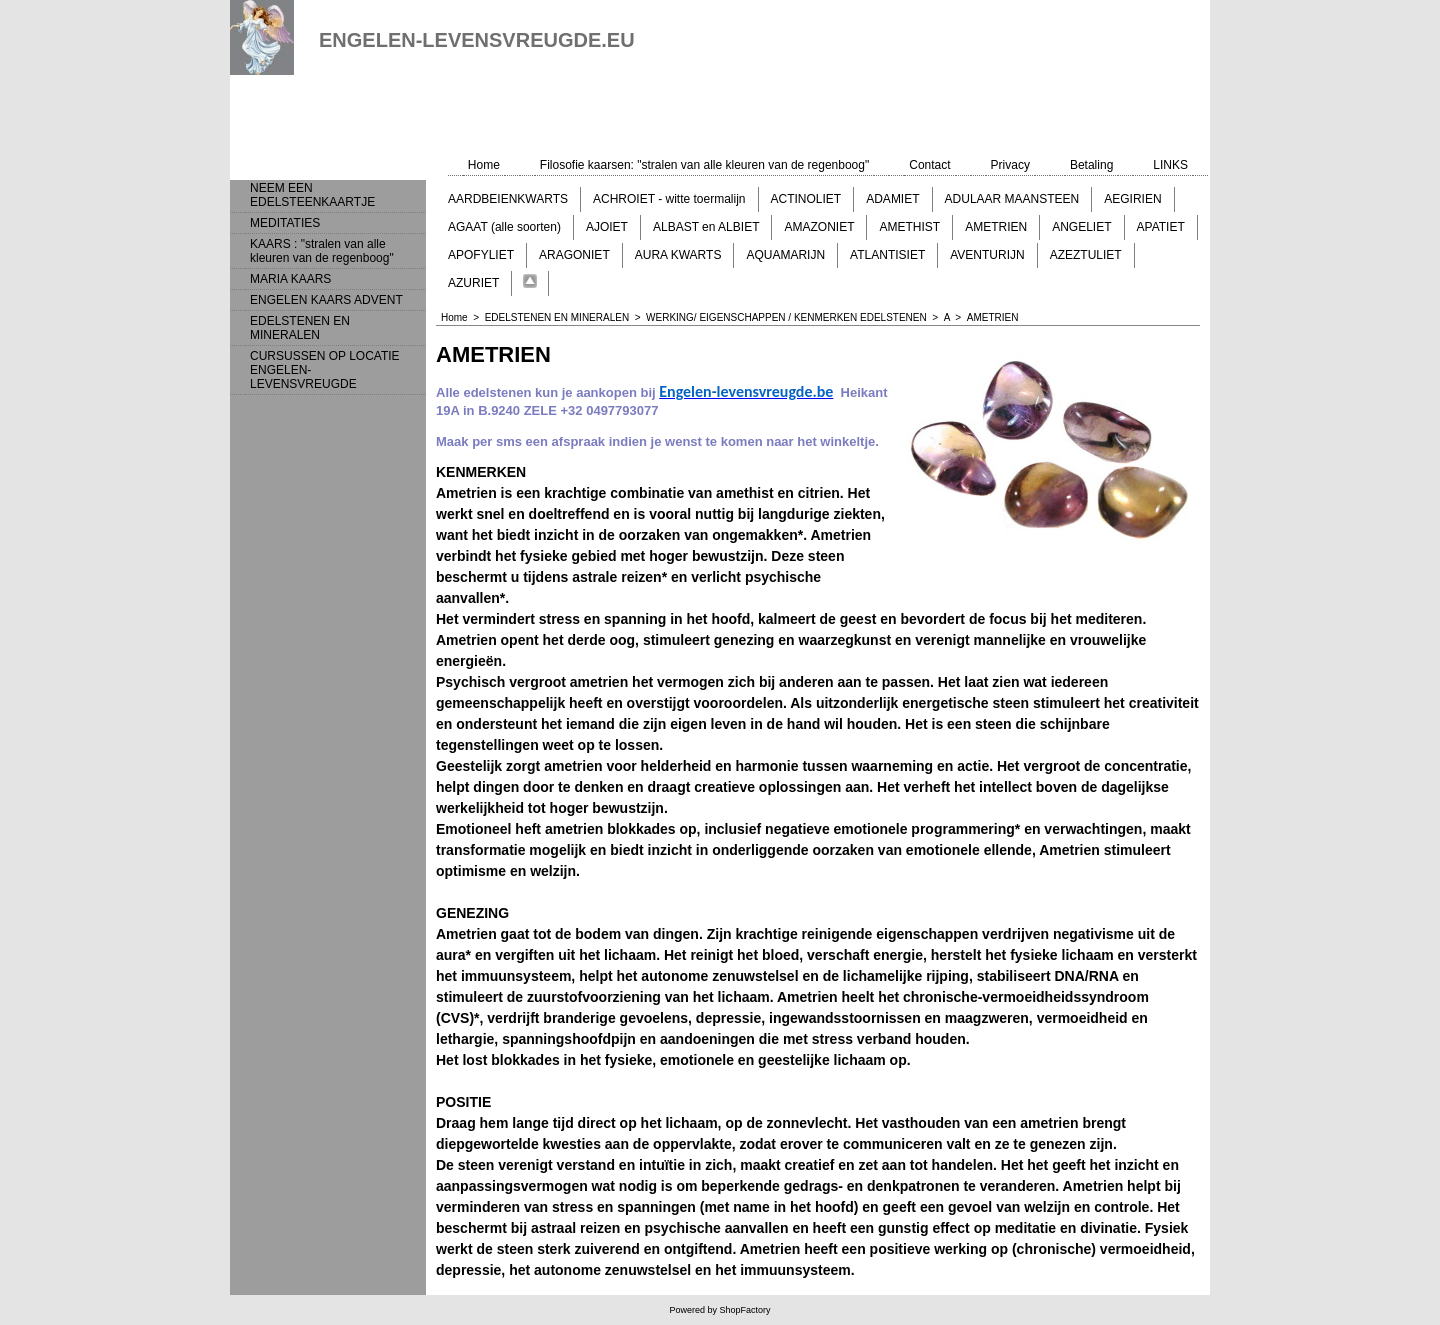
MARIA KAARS (290, 279)
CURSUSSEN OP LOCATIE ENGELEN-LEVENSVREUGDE (325, 370)
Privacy (1010, 165)
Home (484, 165)
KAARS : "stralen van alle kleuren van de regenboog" (322, 251)
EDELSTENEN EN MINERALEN (300, 328)
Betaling (1091, 165)
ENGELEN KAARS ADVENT (326, 300)
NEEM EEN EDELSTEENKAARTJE (312, 195)
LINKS (1170, 165)
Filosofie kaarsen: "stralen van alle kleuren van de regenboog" (704, 165)
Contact (929, 165)
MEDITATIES (285, 223)
